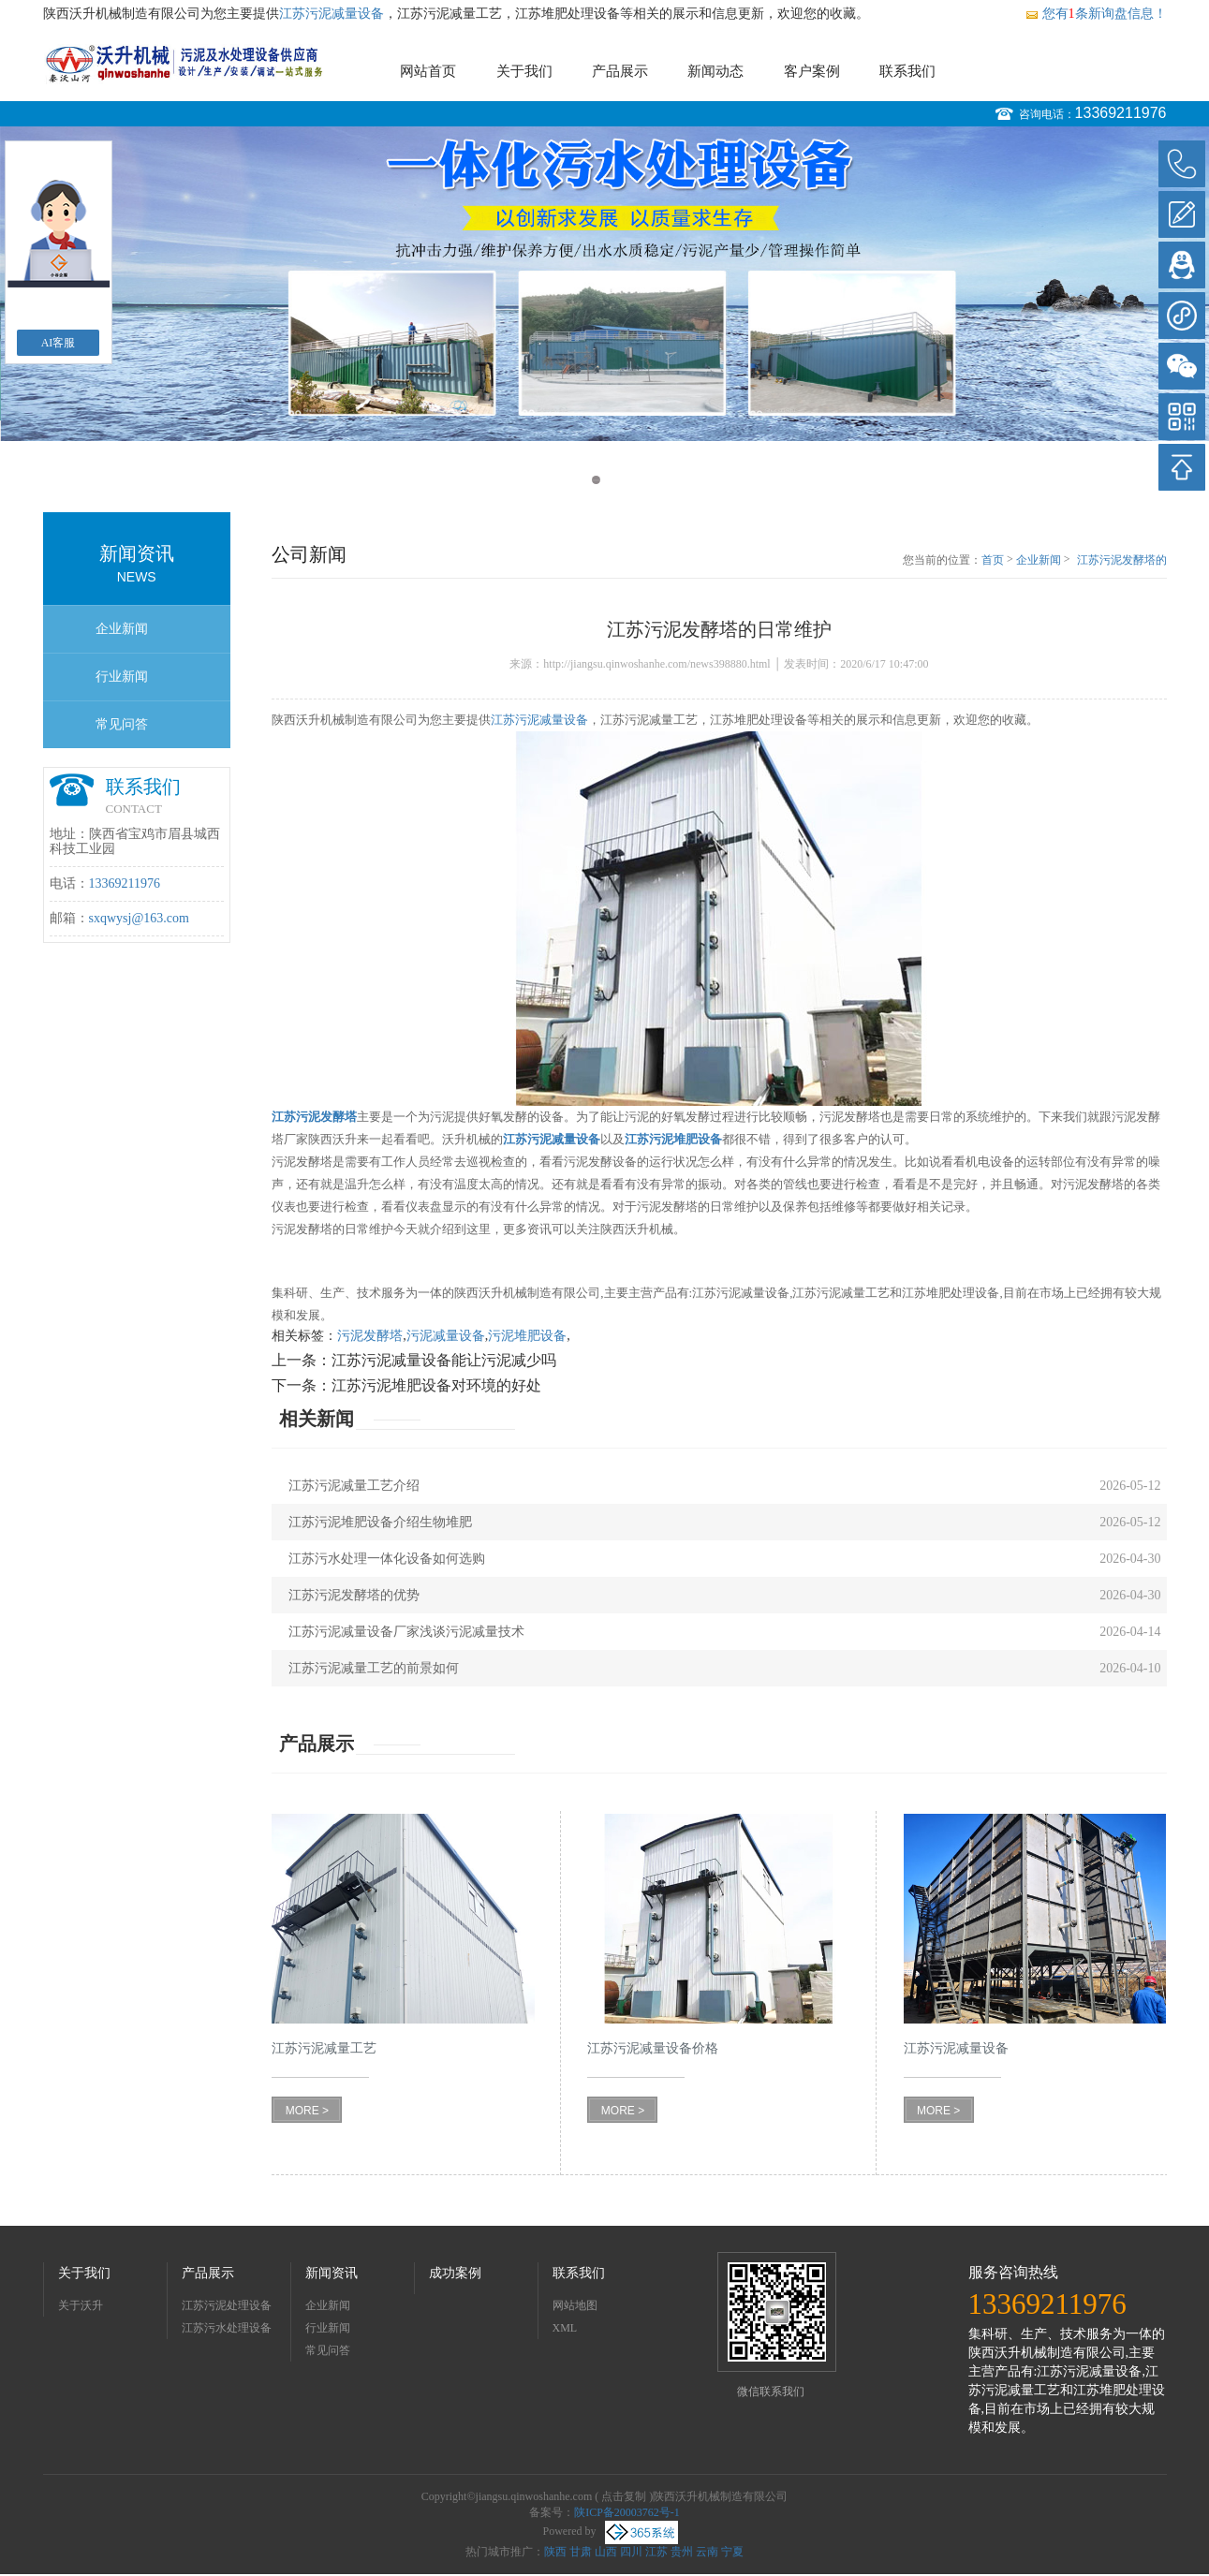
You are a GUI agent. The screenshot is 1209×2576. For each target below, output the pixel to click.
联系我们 (907, 71)
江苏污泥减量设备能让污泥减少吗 (444, 1360)
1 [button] (596, 480)
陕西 (555, 2551)
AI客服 (58, 342)
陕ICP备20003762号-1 (627, 2512)
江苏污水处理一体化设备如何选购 (386, 1559)
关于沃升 (80, 2305)
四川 (631, 2551)
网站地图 (575, 2305)
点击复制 (623, 2496)
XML (565, 2327)
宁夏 (732, 2551)
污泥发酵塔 (370, 1336)
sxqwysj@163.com (139, 918)
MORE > (307, 2110)
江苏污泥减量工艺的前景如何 (373, 1668)
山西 (606, 2551)
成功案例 (455, 2273)
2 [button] (614, 480)
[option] (604, 283)
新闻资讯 (331, 2273)
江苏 (656, 2551)
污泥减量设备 (445, 1336)
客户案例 (812, 71)
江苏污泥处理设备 (227, 2305)
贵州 (682, 2551)
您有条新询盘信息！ (1096, 14)
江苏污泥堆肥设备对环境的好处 (436, 1385)
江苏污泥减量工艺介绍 (354, 1486)
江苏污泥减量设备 (331, 14)
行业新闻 (122, 677)
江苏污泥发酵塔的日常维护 (1122, 560)
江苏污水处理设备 (227, 2327)
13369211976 (1121, 113)
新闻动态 (715, 71)
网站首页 (428, 71)
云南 (707, 2551)
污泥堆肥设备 (527, 1336)
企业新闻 (122, 629)
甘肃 (580, 2551)
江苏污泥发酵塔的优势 (354, 1595)
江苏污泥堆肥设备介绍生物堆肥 (380, 1522)
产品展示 (620, 71)
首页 (992, 560)
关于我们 (524, 71)
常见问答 (122, 724)
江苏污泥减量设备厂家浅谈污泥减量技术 (406, 1632)
